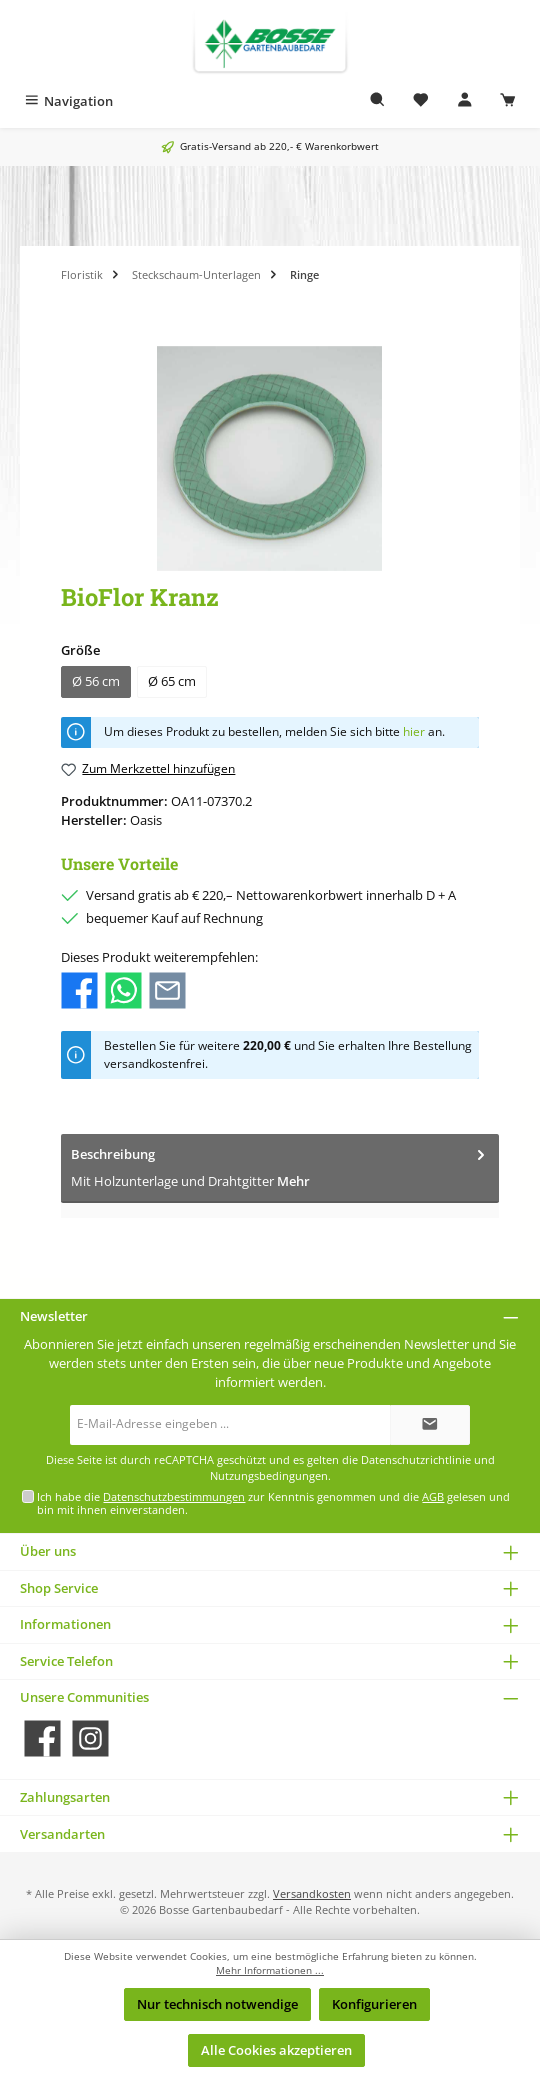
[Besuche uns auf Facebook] (42, 1738)
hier (414, 731)
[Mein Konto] (465, 101)
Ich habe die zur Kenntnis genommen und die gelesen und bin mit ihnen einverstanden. (273, 1503)
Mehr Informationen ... (270, 1970)
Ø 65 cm (172, 681)
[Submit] (430, 1425)
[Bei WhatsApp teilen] (123, 989)
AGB (433, 1496)
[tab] (280, 1168)
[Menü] (68, 101)
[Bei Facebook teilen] (79, 989)
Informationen (65, 1624)
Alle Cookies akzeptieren (276, 2050)
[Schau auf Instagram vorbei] (90, 1738)
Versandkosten (312, 1893)
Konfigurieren (374, 2004)
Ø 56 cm (96, 681)
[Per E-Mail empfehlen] (167, 989)
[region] (270, 458)
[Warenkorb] (508, 101)
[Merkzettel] (421, 101)
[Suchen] (378, 101)
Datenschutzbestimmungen (174, 1496)
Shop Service (59, 1588)
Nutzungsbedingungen (269, 1476)
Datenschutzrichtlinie (416, 1460)
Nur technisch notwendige (217, 2004)
